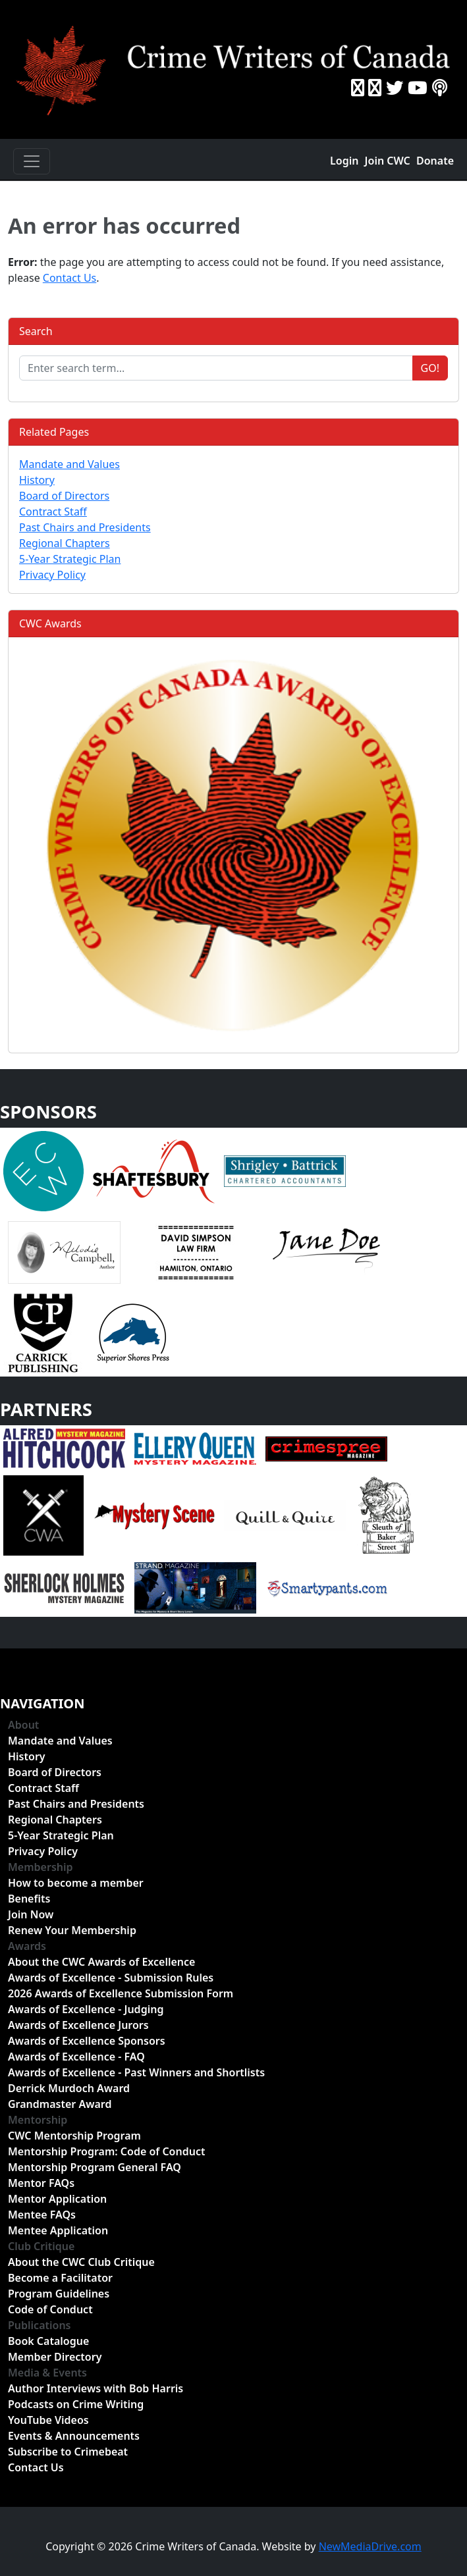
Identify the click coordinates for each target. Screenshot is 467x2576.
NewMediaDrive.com (370, 2546)
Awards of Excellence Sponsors (86, 2041)
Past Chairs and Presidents (85, 527)
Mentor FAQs (41, 2183)
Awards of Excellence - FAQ (76, 2056)
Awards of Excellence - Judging (85, 2009)
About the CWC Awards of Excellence (101, 1962)
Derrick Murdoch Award (69, 2088)
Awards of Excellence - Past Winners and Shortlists (136, 2072)
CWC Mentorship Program (74, 2135)
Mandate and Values (69, 464)
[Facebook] (357, 87)
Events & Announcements (74, 2436)
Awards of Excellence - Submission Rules (110, 1977)
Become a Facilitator (60, 2278)
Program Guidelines (58, 2293)
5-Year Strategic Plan (70, 559)
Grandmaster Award (59, 2104)
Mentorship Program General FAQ (94, 2167)
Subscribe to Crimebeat (68, 2451)
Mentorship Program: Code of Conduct (106, 2151)
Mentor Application (57, 2199)
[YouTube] (417, 87)
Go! (430, 368)
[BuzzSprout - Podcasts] (439, 87)
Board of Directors (64, 495)
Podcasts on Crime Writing (76, 2404)
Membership (40, 1867)
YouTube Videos (48, 2420)
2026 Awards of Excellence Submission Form (120, 1993)
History (37, 480)
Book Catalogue (48, 2341)
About (23, 1725)
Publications (39, 2325)
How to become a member (76, 1883)
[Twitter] (394, 87)
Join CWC (387, 160)
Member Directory (54, 2357)
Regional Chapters (64, 543)
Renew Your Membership (72, 1930)
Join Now (30, 1914)
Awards (27, 1946)
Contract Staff (53, 511)
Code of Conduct (50, 2309)
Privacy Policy (52, 574)
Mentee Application (58, 2230)
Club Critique (41, 2246)
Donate (435, 160)
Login (344, 160)
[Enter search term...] (216, 368)
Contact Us (69, 278)
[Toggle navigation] (31, 161)
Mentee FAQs (42, 2214)
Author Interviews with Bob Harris (95, 2388)
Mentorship (37, 2120)
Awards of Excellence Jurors (78, 2025)
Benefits (29, 1898)
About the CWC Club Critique (81, 2262)
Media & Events (47, 2372)
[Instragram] (374, 87)
